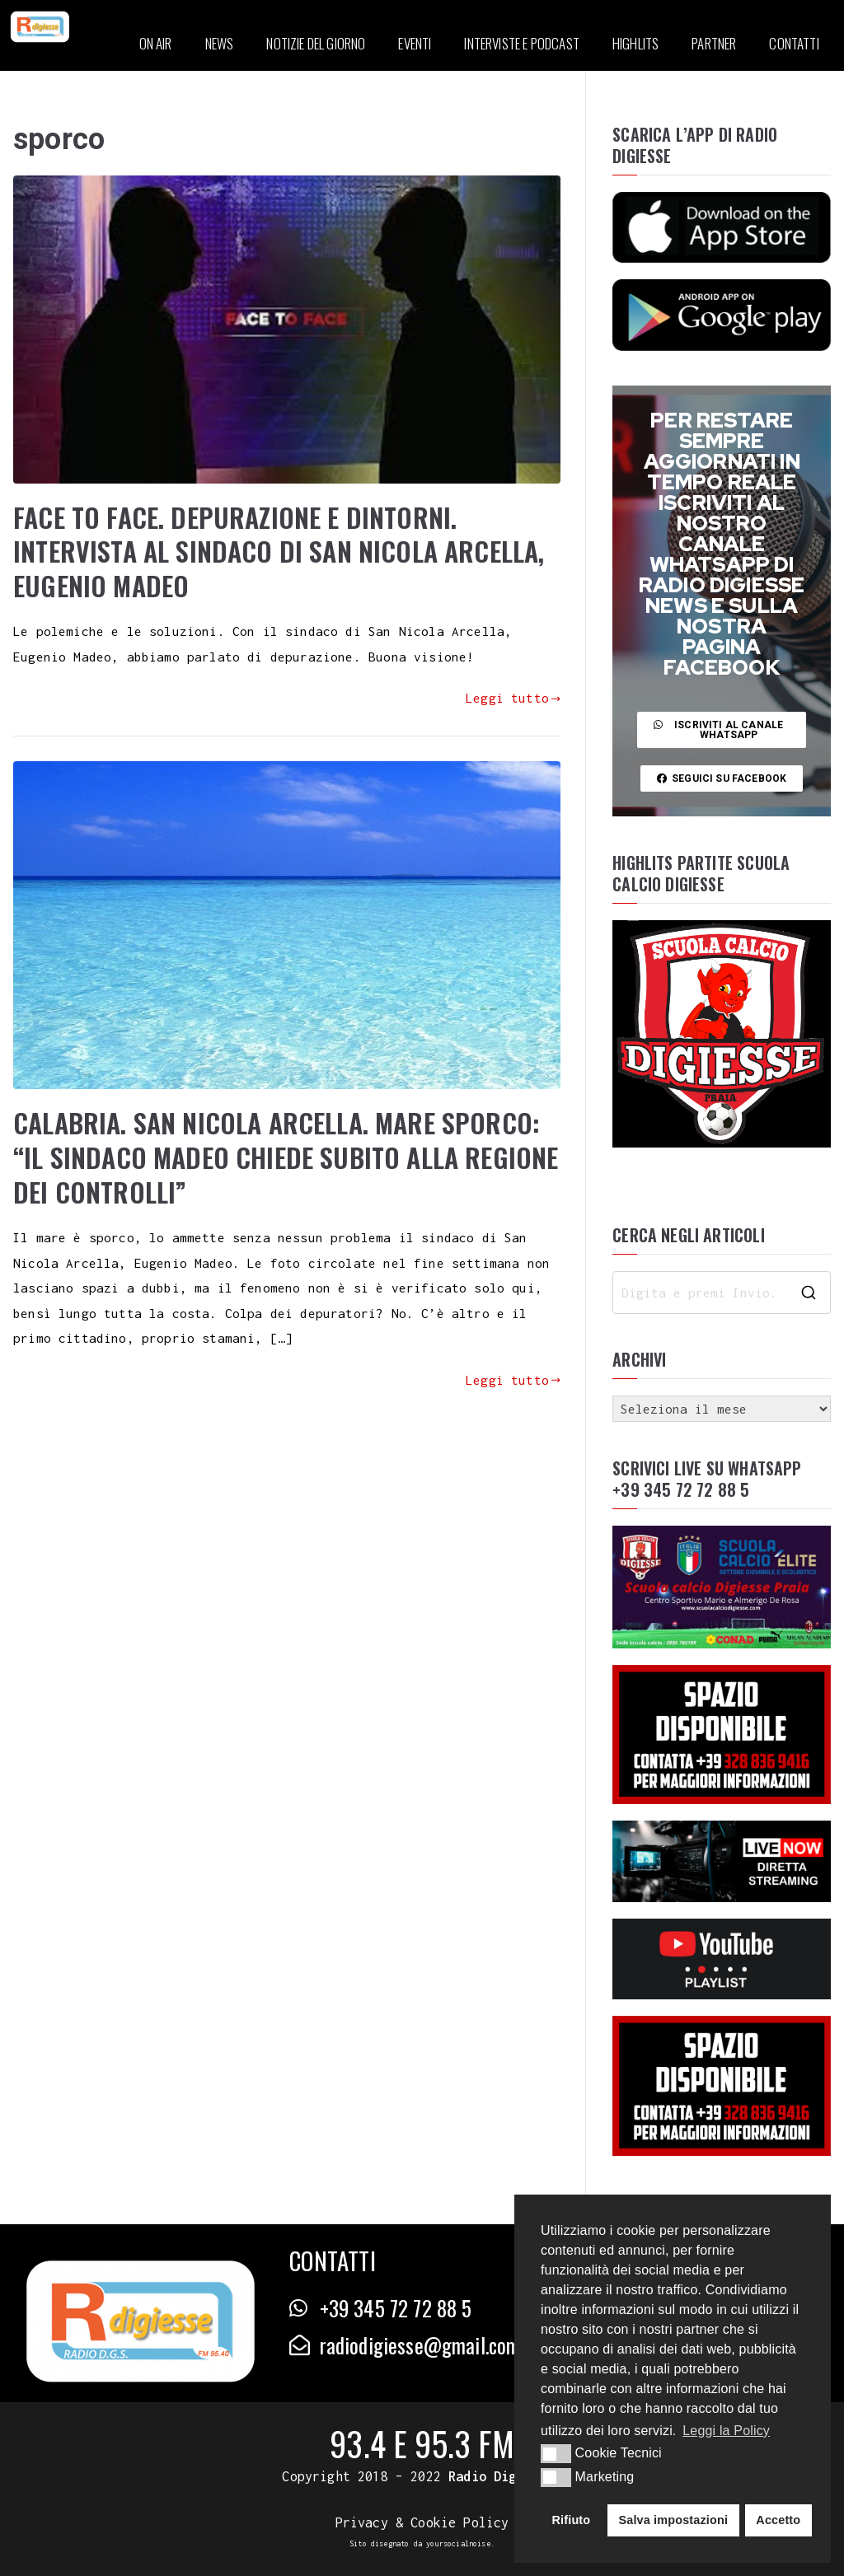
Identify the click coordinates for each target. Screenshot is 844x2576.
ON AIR (155, 43)
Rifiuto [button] (571, 2520)
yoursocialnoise (458, 2543)
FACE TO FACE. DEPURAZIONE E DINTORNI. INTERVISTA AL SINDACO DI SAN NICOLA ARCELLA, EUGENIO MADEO (278, 551)
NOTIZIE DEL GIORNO (315, 43)
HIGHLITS (635, 43)
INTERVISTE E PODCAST (521, 43)
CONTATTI (793, 43)
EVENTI (414, 43)
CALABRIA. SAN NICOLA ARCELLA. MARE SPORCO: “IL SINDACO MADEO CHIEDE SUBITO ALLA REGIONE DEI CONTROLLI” (285, 1156)
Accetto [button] (778, 2520)
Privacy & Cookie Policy (422, 2522)
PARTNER (714, 43)
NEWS (219, 43)
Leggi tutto (513, 697)
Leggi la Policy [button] (726, 2431)
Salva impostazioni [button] (673, 2520)
